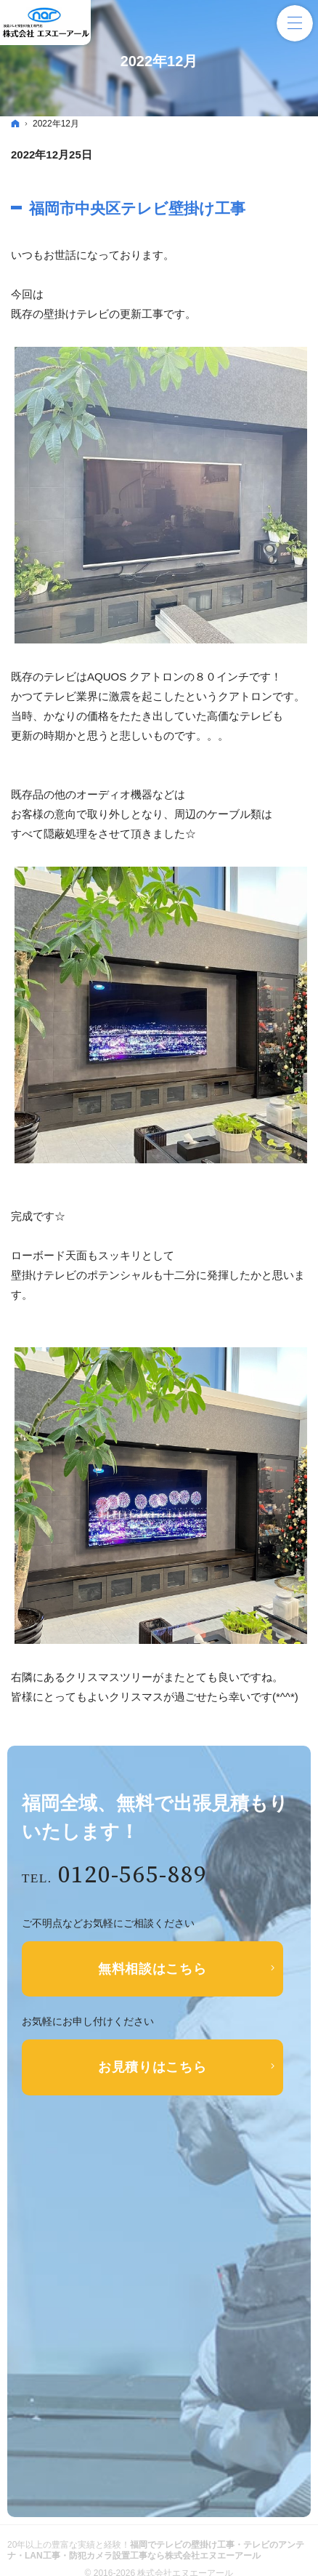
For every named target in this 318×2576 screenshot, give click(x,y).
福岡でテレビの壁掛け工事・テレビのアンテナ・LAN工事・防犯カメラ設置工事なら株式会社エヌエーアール (155, 2550)
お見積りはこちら (152, 2067)
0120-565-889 (133, 1875)
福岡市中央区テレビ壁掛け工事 (137, 208)
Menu (295, 23)
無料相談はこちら (152, 1969)
